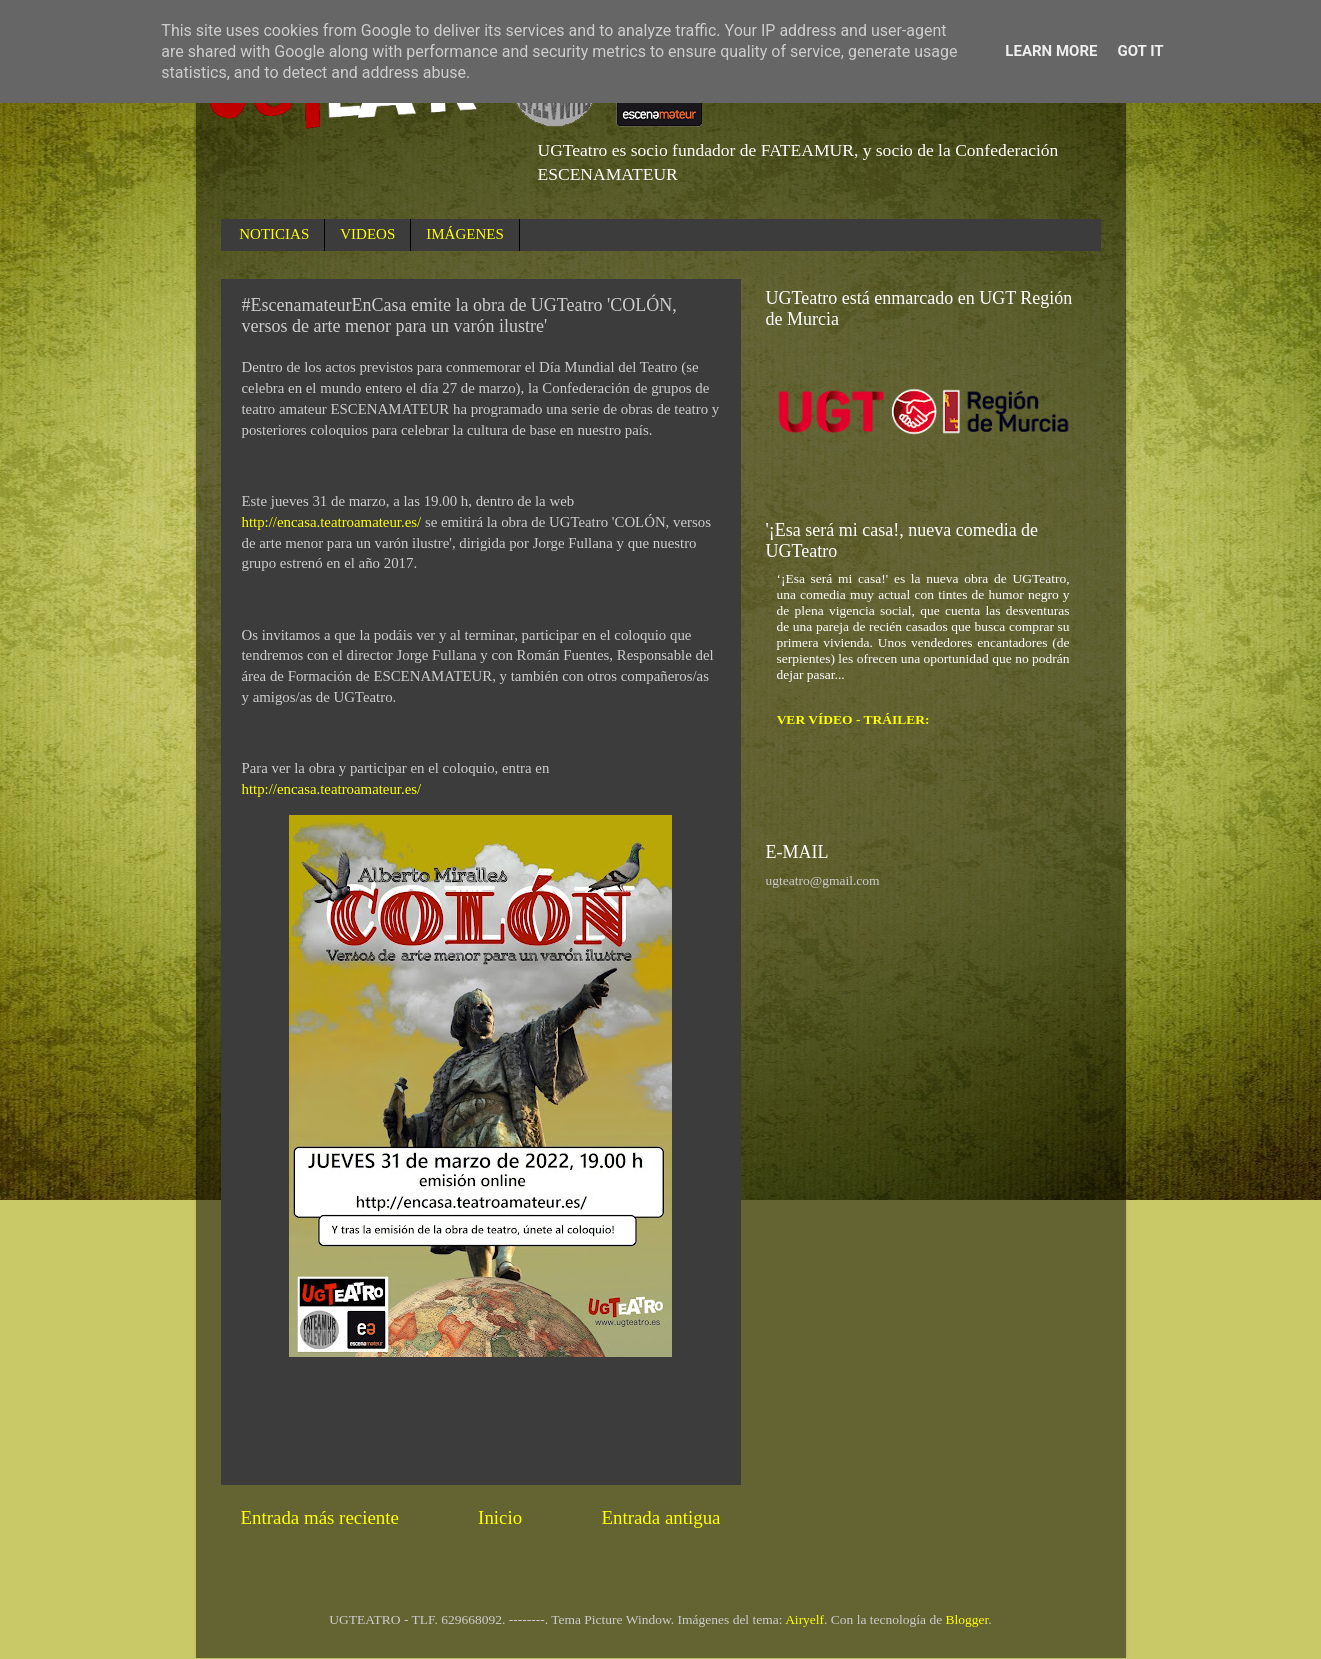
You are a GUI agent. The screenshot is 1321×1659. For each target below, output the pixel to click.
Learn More (1051, 51)
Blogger (967, 1619)
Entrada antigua (660, 1517)
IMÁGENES (465, 234)
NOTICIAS (274, 234)
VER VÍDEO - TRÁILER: (853, 719)
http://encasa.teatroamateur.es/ (332, 522)
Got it (1140, 51)
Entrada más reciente (320, 1517)
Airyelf (804, 1619)
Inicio (500, 1517)
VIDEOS (367, 234)
